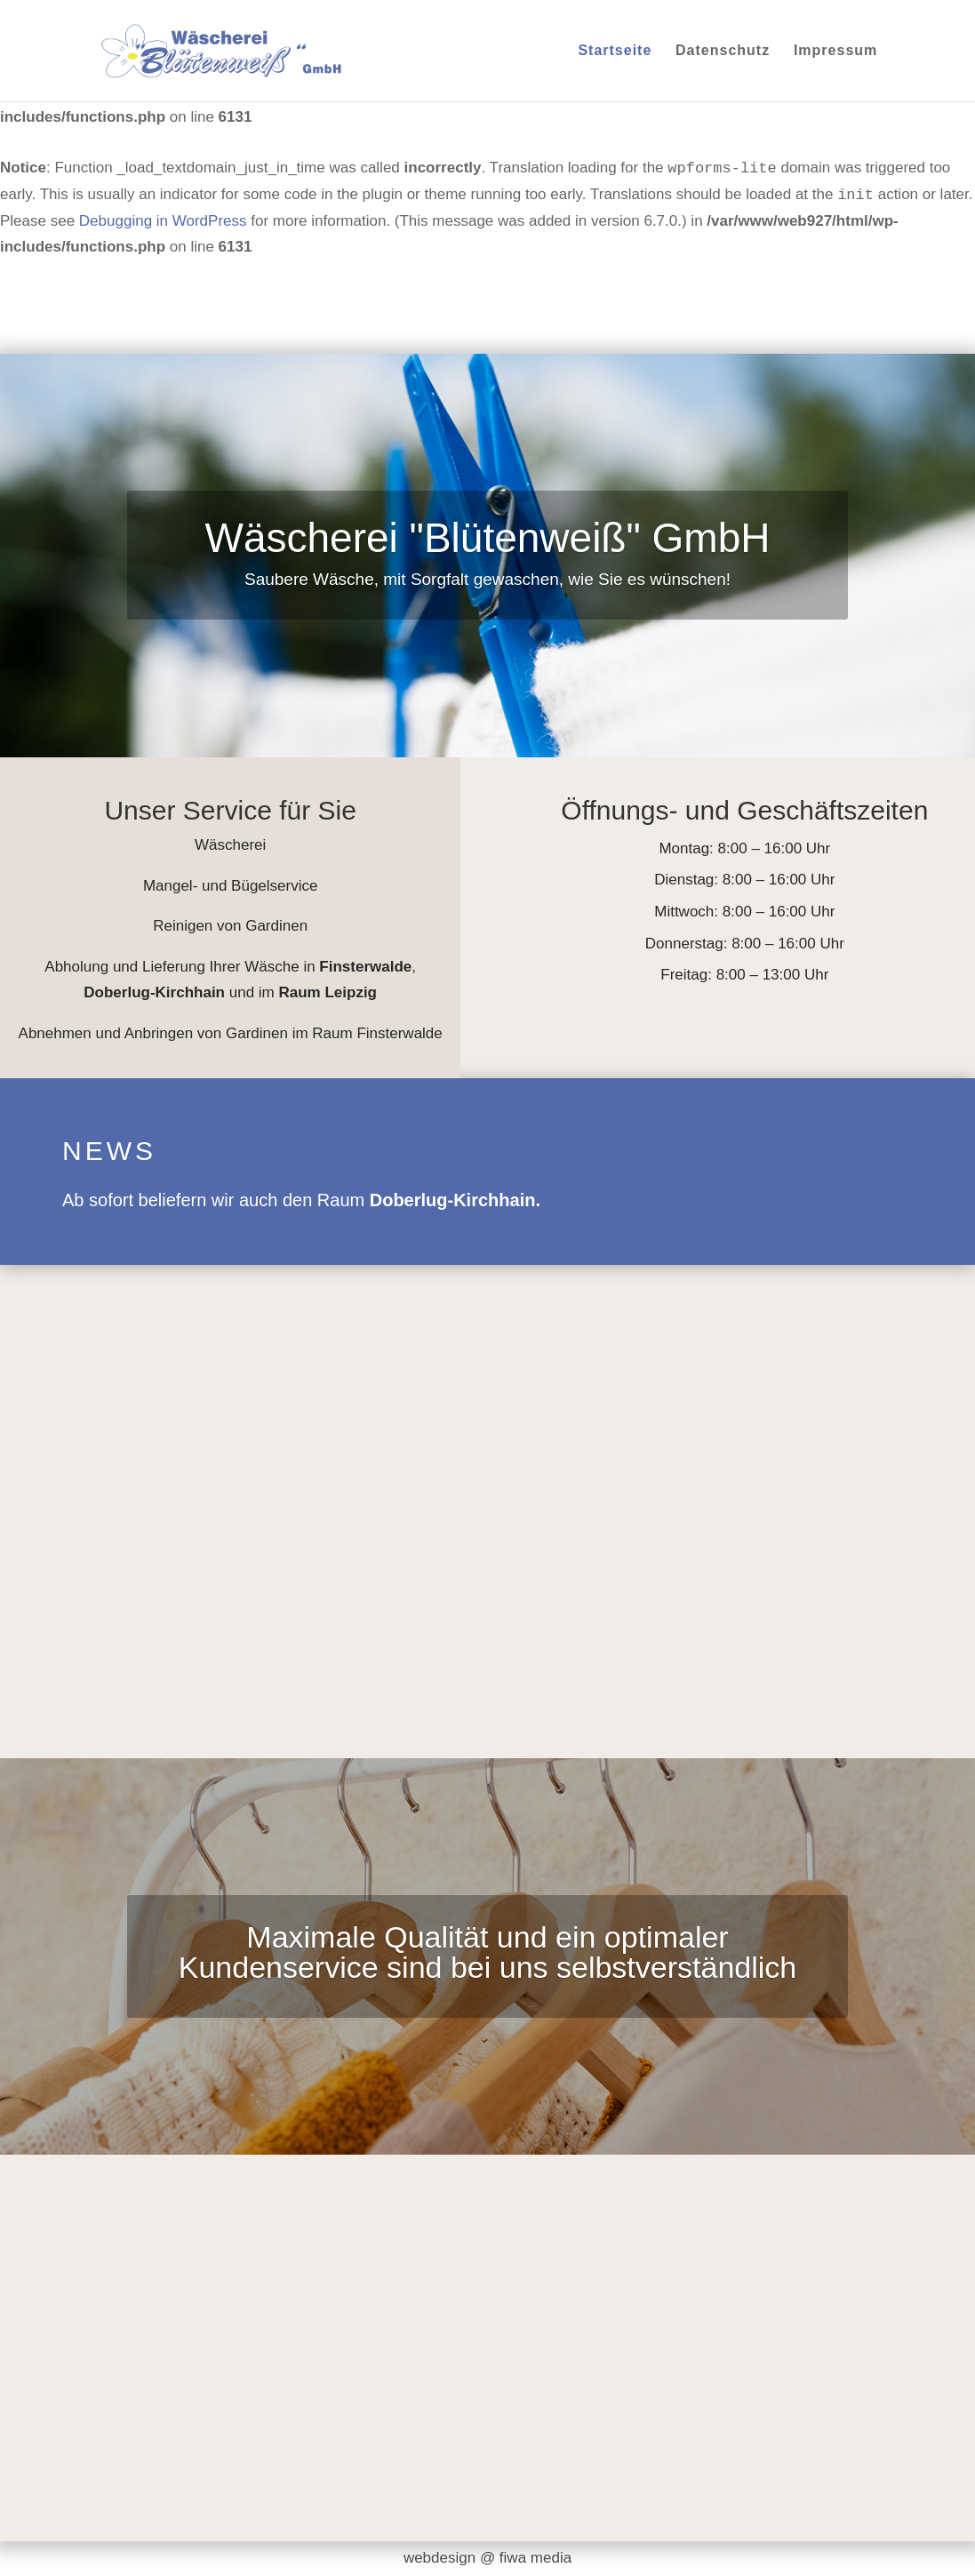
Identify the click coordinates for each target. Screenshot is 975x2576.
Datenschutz (722, 51)
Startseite (614, 51)
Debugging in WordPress (163, 220)
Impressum (835, 51)
